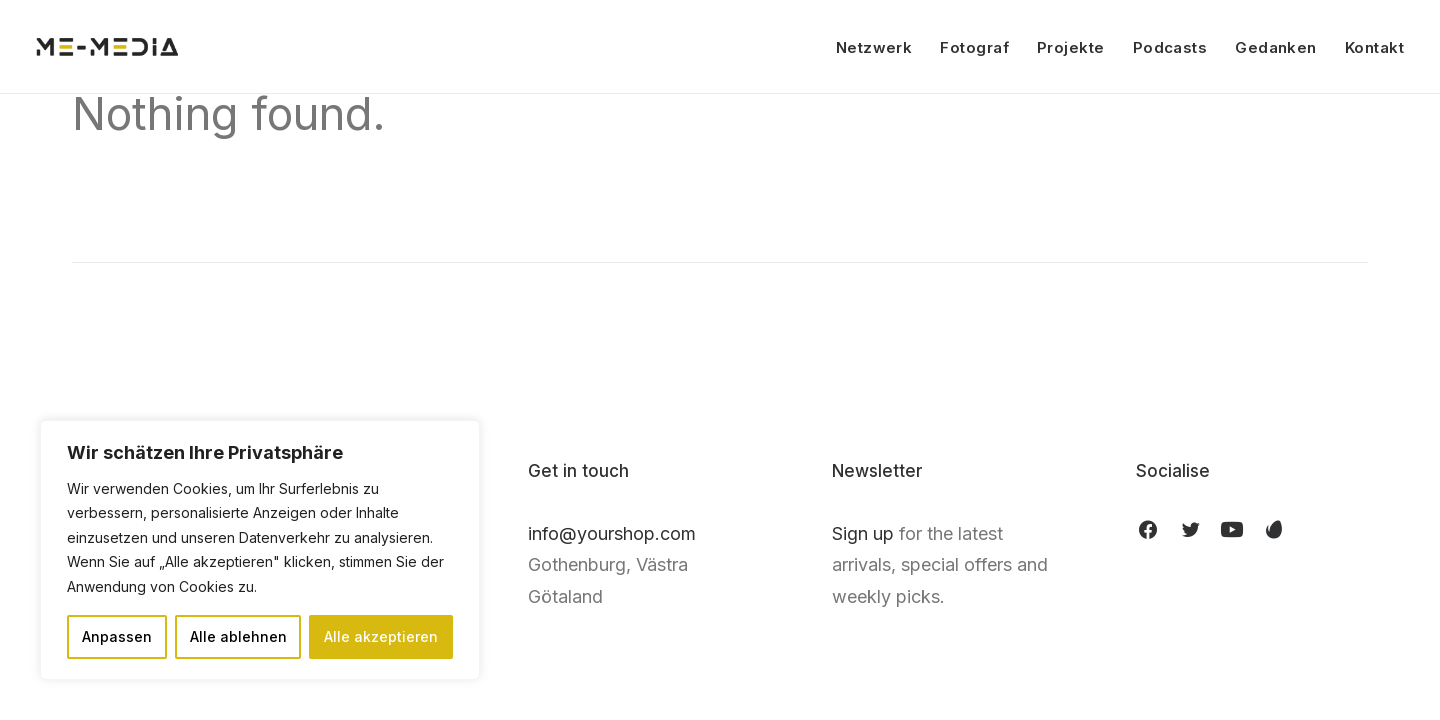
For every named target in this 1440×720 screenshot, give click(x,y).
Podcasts (1170, 47)
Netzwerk (874, 47)
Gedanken (1276, 47)
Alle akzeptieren (381, 636)
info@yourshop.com (612, 533)
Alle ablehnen (238, 636)
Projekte (1071, 47)
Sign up (863, 533)
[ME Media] (107, 47)
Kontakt (1374, 47)
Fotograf (974, 47)
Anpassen (117, 636)
